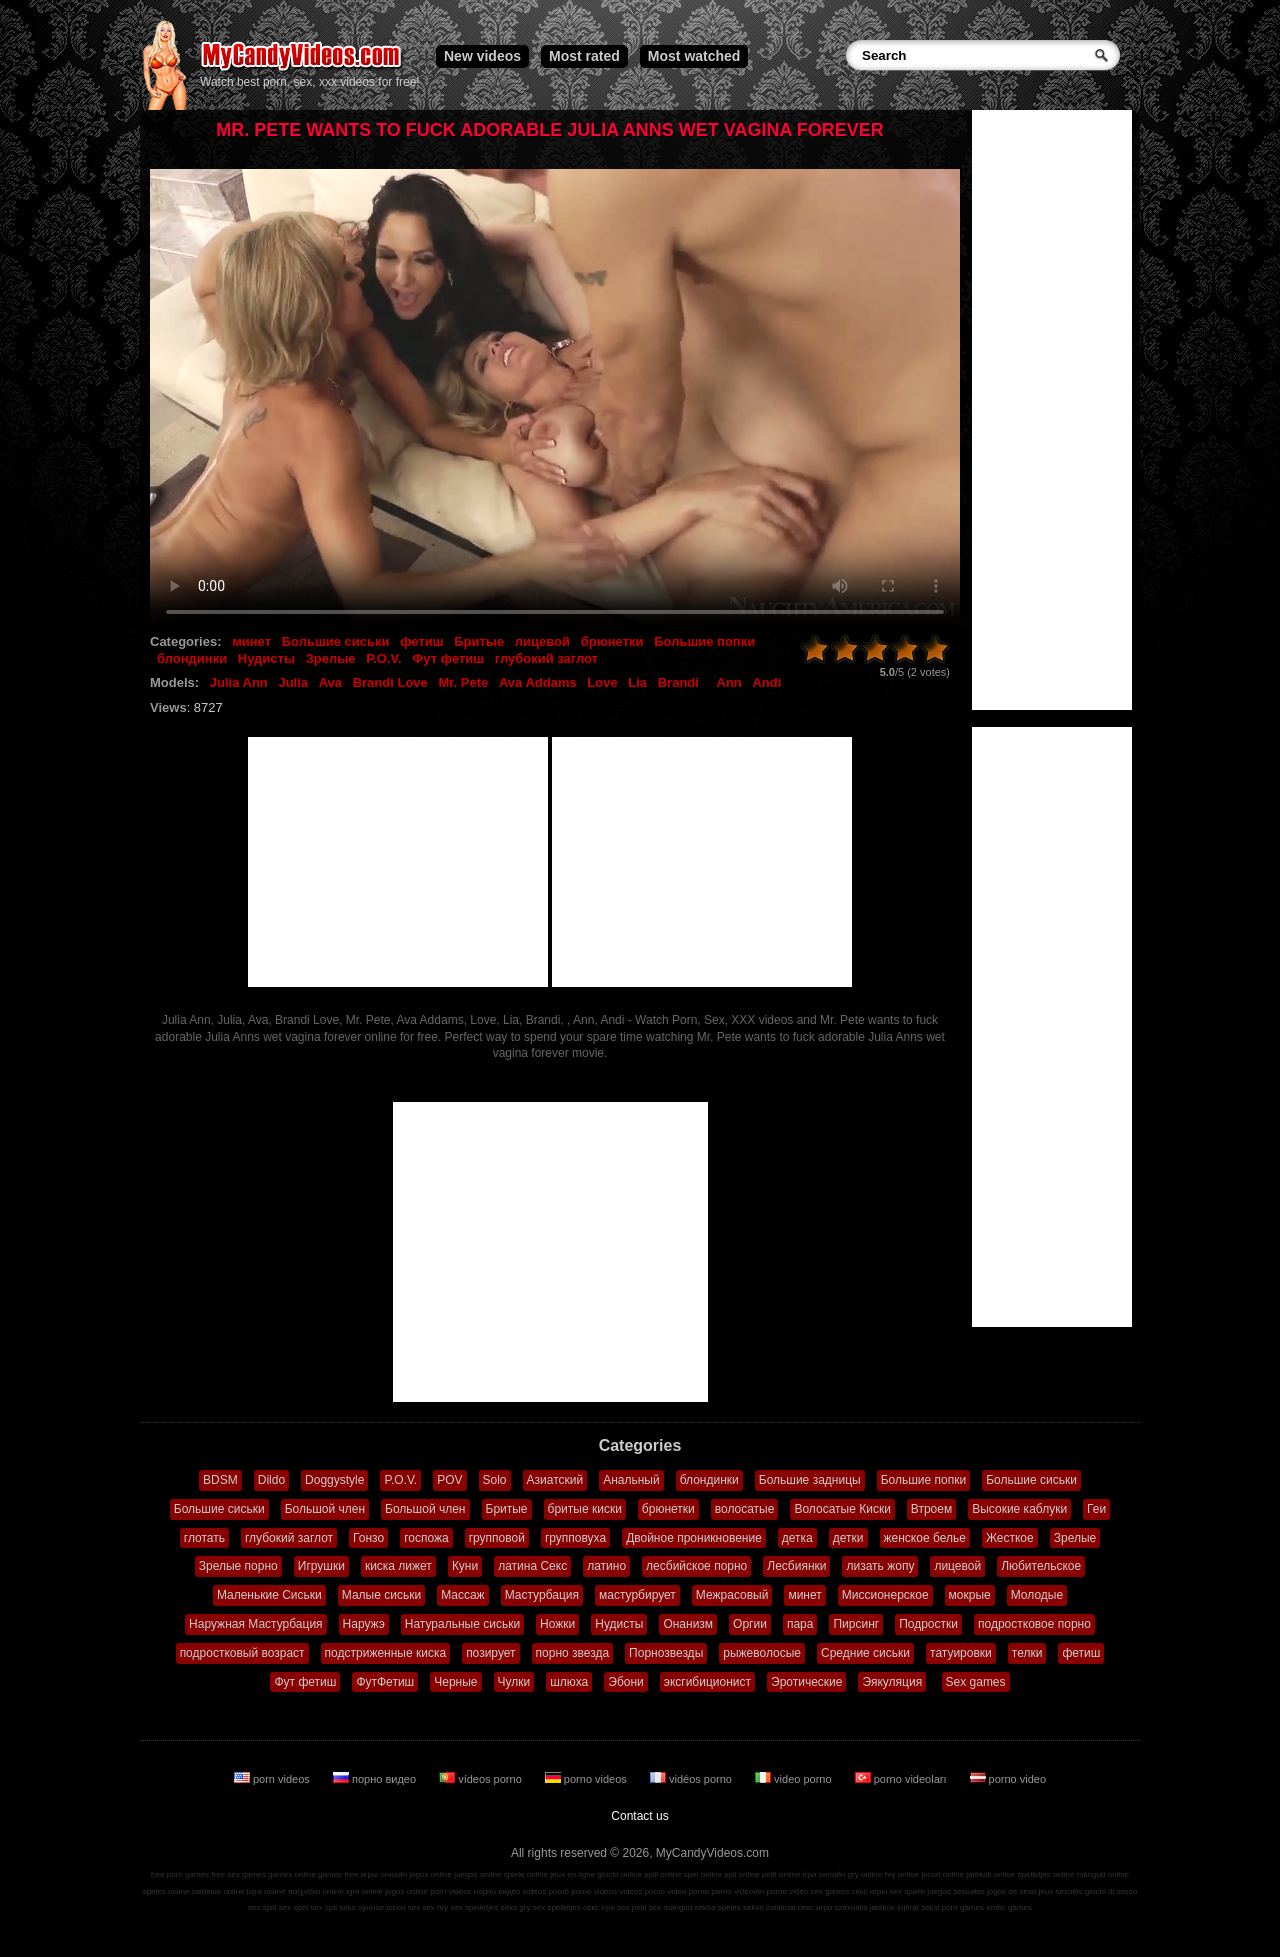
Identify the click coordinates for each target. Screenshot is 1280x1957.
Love (602, 682)
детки (848, 1538)
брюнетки (612, 641)
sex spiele (908, 1891)
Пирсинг (856, 1624)
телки (1027, 1653)
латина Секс (532, 1566)
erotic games (1009, 1907)
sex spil (323, 1907)
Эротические (806, 1682)
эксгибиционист (707, 1682)
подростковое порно (1034, 1624)
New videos (482, 56)
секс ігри (599, 1907)
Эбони (626, 1682)
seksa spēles (718, 1907)
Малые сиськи (381, 1595)
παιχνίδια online (316, 1891)
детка (797, 1538)
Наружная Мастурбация (256, 1624)
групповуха (575, 1538)
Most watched (694, 56)
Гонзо (368, 1538)
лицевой (542, 641)
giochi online (620, 1874)
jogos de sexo (1011, 1891)
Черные (455, 1682)
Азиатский (555, 1480)
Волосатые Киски (842, 1509)
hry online (901, 1874)
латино (606, 1566)
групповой (497, 1538)
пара (800, 1624)
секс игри (815, 1907)
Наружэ (364, 1624)
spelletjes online (1045, 1874)
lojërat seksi (918, 1907)
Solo (495, 1480)
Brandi (678, 682)
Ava (330, 682)
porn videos (273, 1779)
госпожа (426, 1538)
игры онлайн (383, 1874)
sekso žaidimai (769, 1907)
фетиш (421, 641)
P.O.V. (383, 658)
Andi (766, 682)
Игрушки (321, 1566)
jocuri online (942, 1874)
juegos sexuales (955, 1891)
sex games (830, 1891)
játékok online (990, 1874)
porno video (1008, 1779)
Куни (465, 1566)
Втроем (931, 1509)
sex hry (435, 1907)
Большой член (325, 1509)
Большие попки (704, 641)
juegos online (477, 1874)
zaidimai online (218, 1891)
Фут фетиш (448, 658)
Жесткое (1010, 1538)
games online (292, 1874)
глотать (204, 1538)
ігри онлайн (824, 1874)
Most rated (584, 56)
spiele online (526, 1874)
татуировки (961, 1653)
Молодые (1037, 1595)
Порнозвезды (666, 1653)
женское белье (925, 1538)
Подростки (928, 1624)
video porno (795, 1779)
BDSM (220, 1480)
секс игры (869, 1891)
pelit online (781, 1874)
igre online (364, 1891)
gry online (865, 1874)
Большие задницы (810, 1480)
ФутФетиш (385, 1682)
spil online (742, 1874)
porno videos (587, 1779)
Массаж (463, 1595)
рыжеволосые (762, 1653)
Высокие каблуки (1019, 1509)
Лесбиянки (796, 1566)
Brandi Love (390, 682)
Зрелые (331, 658)
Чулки (514, 1682)
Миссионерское (885, 1595)
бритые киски (585, 1509)
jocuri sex (403, 1907)
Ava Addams (538, 682)
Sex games (976, 1682)
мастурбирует (637, 1595)
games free (338, 1874)
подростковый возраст (242, 1653)
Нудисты (266, 658)
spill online (662, 1874)
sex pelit (631, 1907)
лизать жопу (880, 1566)
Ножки (557, 1624)
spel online (703, 1874)
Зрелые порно (238, 1566)
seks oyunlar (361, 1907)
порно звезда (573, 1653)
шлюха (569, 1682)
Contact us (639, 1816)
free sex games (238, 1874)
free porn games (180, 1874)
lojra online (266, 1891)
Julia (293, 682)
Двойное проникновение (694, 1538)
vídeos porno (482, 1779)
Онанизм (688, 1624)
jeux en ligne (572, 1874)
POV (449, 1480)
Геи (1096, 1509)
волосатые (745, 1509)
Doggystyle (334, 1480)
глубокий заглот (546, 658)
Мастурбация (542, 1595)
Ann (729, 682)
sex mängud (671, 1907)
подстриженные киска (386, 1653)
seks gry (516, 1907)
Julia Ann (239, 682)
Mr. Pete (463, 682)
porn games (963, 1907)
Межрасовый (732, 1595)
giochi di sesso (1111, 1891)
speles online (166, 1891)
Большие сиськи (336, 641)
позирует (490, 1653)
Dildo (271, 1480)
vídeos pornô (546, 1891)
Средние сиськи (865, 1653)
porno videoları (902, 1779)
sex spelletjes (474, 1907)
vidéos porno (692, 1779)
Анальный (631, 1480)
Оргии (750, 1624)
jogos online (430, 1874)
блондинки (192, 658)
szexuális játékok (865, 1907)
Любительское (1041, 1566)
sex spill (262, 1907)
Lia (637, 682)
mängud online (1103, 1874)
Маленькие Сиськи (269, 1595)
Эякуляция (892, 1682)
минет (251, 641)
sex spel (293, 1907)
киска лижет (398, 1566)
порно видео (376, 1779)
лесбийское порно (696, 1566)
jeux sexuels (1061, 1891)
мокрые (970, 1595)
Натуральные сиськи (462, 1624)
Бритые (479, 641)
